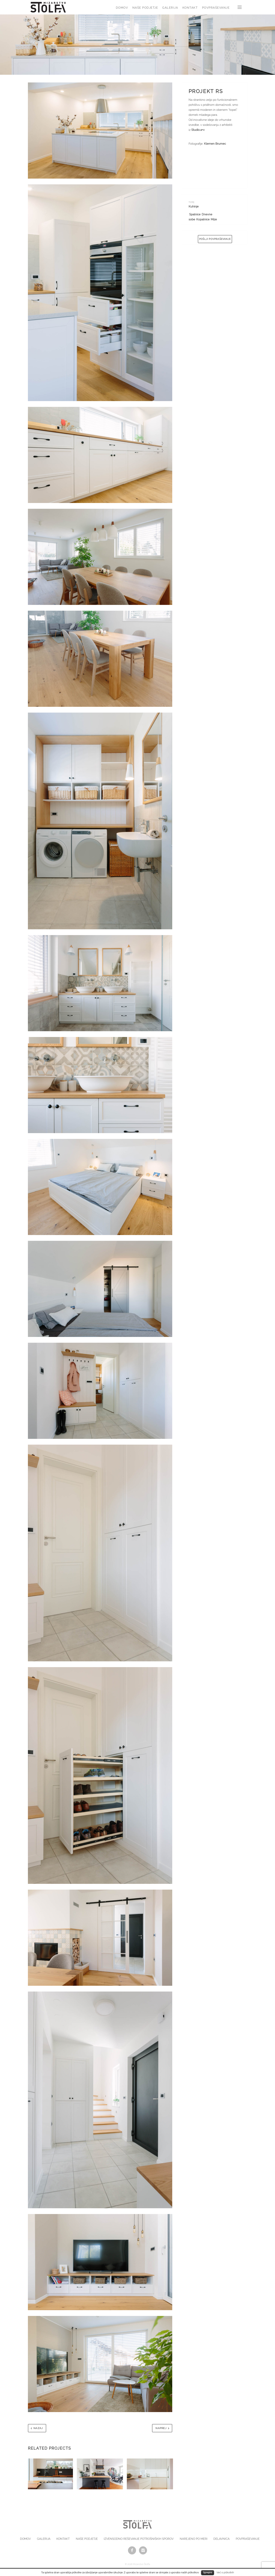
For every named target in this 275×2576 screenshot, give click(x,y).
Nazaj (36, 2428)
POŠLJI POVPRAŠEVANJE (215, 239)
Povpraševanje (216, 7)
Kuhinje (194, 206)
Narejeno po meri (193, 2539)
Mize (214, 219)
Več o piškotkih (225, 2572)
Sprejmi (207, 2572)
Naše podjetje (145, 7)
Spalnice (195, 214)
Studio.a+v (198, 130)
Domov (122, 7)
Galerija (170, 7)
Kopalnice (203, 219)
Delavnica (221, 2539)
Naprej (163, 2428)
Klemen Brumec (215, 143)
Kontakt (190, 7)
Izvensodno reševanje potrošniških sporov (139, 2539)
